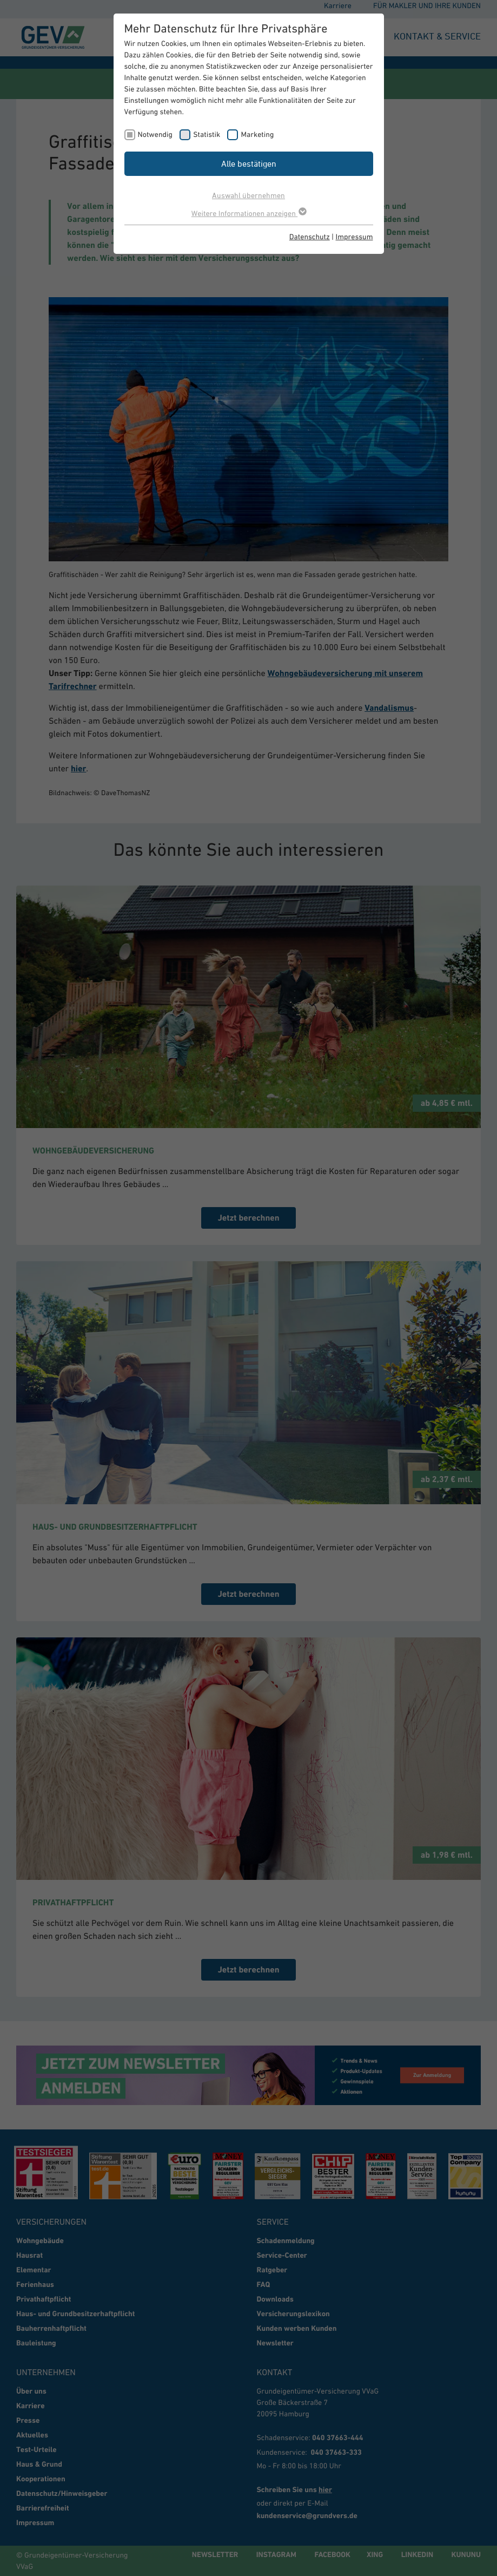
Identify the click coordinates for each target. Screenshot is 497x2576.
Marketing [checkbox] (257, 134)
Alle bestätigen (248, 163)
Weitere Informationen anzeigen (248, 213)
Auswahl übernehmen (248, 195)
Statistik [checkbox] (206, 134)
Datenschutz (309, 236)
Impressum (354, 236)
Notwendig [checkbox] (155, 134)
